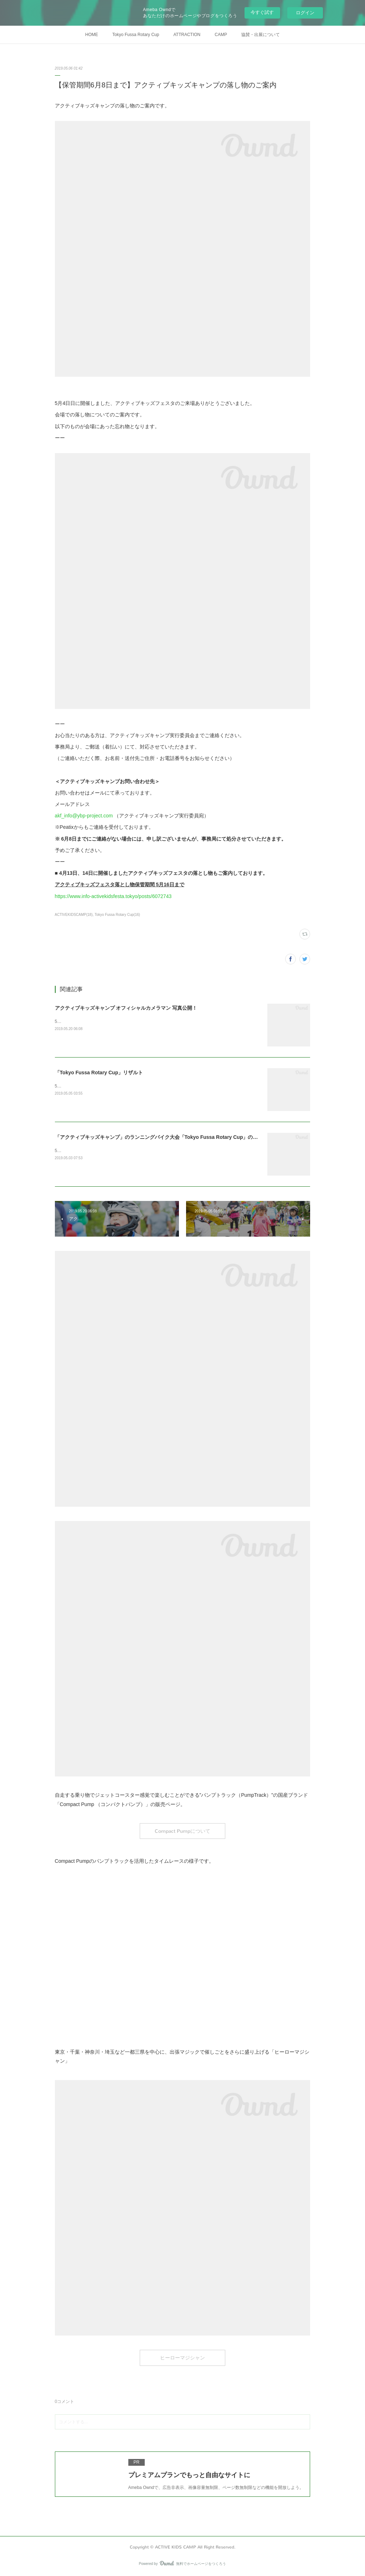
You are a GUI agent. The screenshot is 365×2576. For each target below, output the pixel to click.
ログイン (305, 12)
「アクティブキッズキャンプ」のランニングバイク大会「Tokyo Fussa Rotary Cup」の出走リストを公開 (174, 1137)
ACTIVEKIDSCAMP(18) (74, 915)
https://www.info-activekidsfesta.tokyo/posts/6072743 (113, 896)
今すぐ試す (262, 12)
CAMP (221, 34)
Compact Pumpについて (182, 1831)
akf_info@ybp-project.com (84, 815)
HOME (91, 34)
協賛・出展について (260, 34)
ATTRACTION (186, 34)
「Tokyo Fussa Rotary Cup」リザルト (99, 1072)
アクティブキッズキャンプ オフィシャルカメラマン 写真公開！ (126, 1008)
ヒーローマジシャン (182, 2357)
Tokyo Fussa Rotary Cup (135, 34)
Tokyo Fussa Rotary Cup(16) (117, 915)
